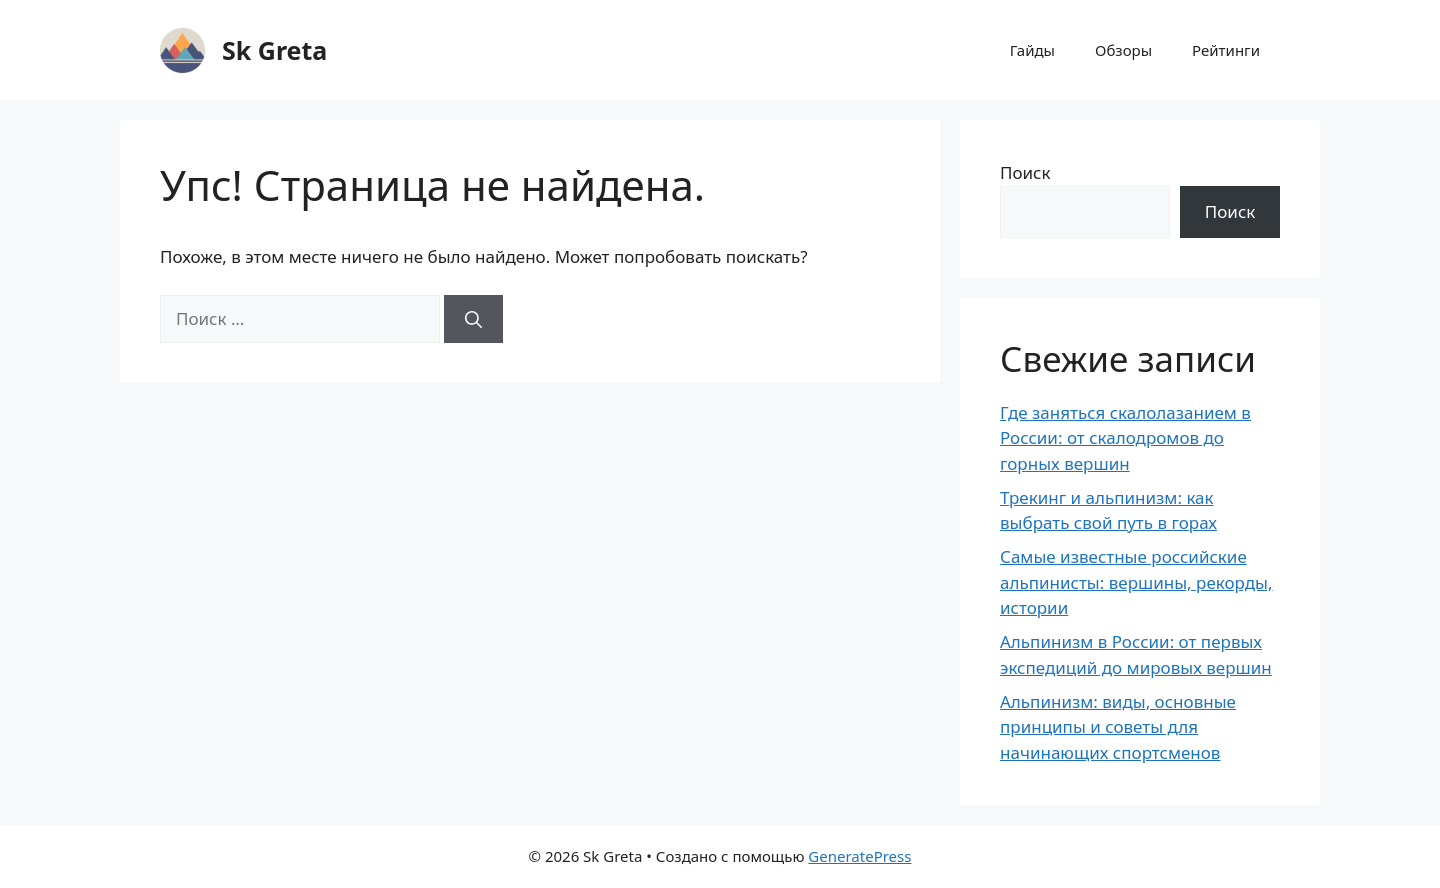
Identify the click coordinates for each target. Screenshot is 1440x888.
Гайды (1032, 50)
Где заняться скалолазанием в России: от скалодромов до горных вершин (1125, 438)
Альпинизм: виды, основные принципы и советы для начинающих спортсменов (1118, 727)
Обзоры (1123, 50)
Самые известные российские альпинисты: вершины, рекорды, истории (1136, 582)
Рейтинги (1226, 50)
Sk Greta (274, 50)
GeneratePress (859, 856)
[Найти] (473, 319)
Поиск (1025, 172)
